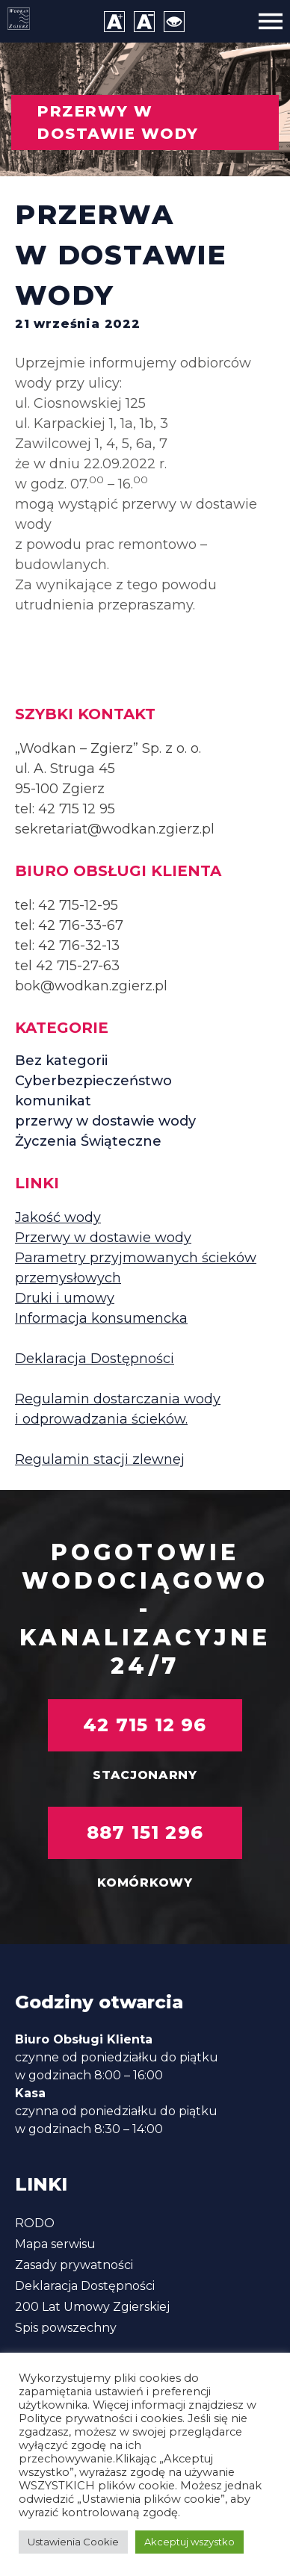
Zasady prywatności (74, 2265)
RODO (35, 2223)
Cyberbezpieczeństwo (93, 1081)
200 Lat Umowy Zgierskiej (92, 2307)
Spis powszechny (66, 2328)
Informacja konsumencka (101, 1318)
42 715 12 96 (144, 1725)
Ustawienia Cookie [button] (73, 2542)
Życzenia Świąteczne (88, 1141)
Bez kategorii (61, 1060)
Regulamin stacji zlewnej (100, 1459)
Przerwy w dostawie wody (103, 1237)
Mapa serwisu (55, 2244)
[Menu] (271, 21)
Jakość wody (58, 1217)
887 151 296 (145, 1832)
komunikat (53, 1101)
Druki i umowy (64, 1298)
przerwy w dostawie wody (105, 1121)
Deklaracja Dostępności (94, 1358)
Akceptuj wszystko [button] (189, 2542)
